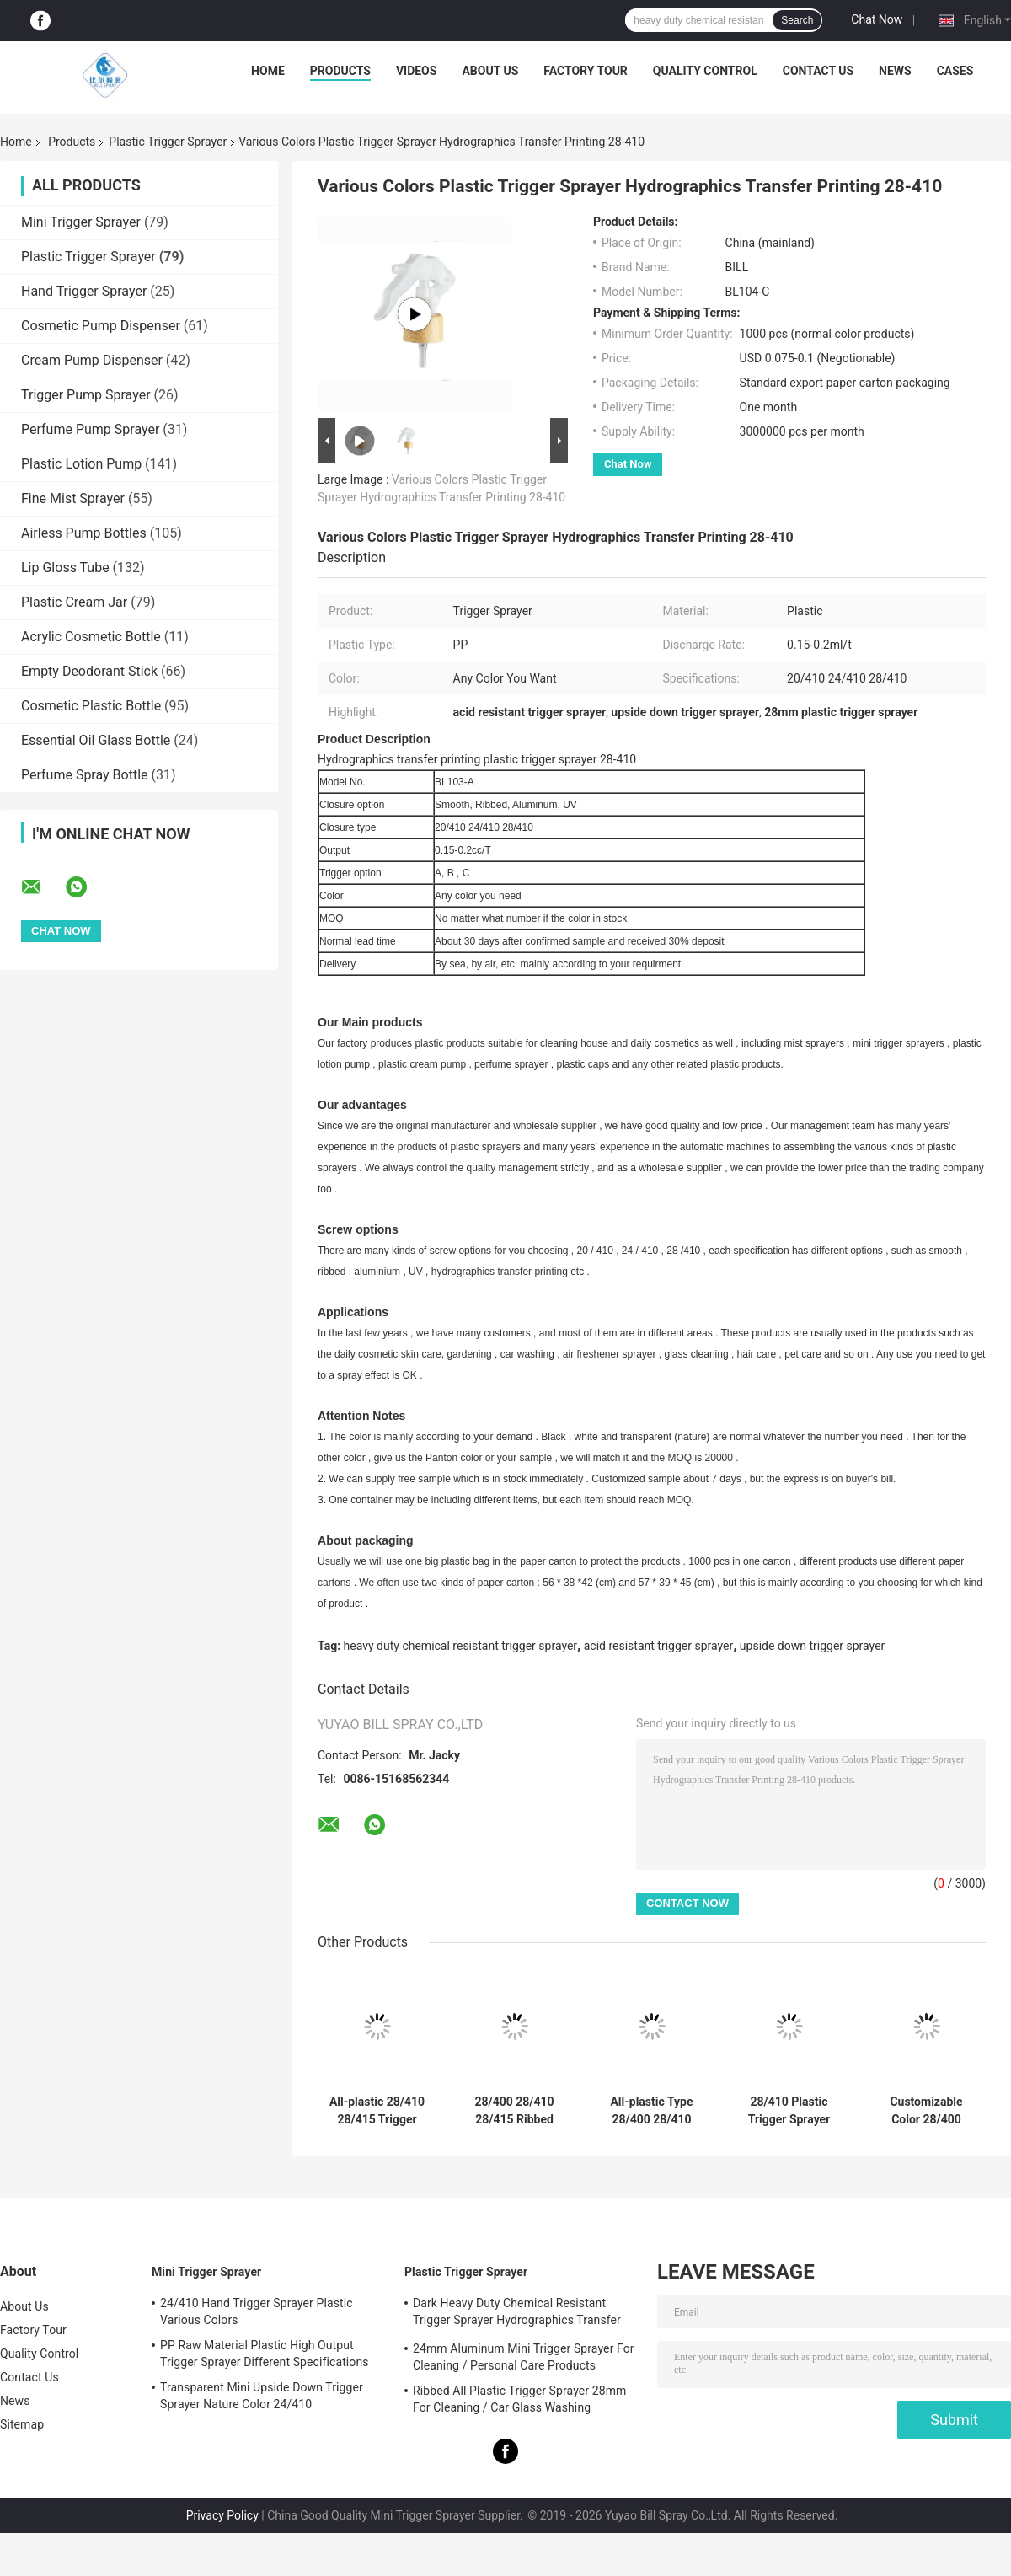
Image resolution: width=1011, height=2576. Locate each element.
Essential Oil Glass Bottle (95, 740)
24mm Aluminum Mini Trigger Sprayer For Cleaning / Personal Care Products (523, 2357)
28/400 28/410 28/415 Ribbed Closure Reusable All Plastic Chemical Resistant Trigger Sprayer (514, 2111)
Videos (416, 71)
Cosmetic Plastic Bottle (91, 706)
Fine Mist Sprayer (73, 498)
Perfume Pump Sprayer (90, 429)
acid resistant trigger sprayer (658, 1645)
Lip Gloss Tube (65, 568)
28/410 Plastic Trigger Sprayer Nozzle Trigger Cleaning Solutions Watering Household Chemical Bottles (788, 2111)
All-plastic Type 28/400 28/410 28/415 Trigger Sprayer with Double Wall (651, 2111)
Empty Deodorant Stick (89, 671)
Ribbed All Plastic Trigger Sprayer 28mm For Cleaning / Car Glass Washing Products (519, 2401)
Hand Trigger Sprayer (84, 291)
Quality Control (705, 71)
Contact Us (818, 71)
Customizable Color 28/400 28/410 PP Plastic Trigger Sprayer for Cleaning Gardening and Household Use (926, 2111)
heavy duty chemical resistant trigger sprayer (461, 1645)
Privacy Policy (222, 2515)
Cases (955, 71)
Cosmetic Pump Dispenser (100, 326)
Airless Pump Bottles (84, 533)
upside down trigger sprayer (812, 1645)
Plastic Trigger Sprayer (168, 141)
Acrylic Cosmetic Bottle (91, 637)
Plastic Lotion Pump (81, 464)
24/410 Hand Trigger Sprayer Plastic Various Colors (256, 2311)
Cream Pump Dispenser (92, 360)
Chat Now (876, 19)
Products (340, 71)
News (895, 71)
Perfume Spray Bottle (84, 775)
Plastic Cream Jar (74, 602)
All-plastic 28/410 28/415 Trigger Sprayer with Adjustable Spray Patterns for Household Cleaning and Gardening (377, 2111)
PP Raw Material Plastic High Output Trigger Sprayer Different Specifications (264, 2353)
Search (797, 20)
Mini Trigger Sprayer (81, 222)
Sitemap (22, 2424)
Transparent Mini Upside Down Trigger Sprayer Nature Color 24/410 (261, 2396)
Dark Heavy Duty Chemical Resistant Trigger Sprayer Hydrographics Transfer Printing (517, 2314)
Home (268, 71)
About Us (490, 71)
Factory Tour (585, 71)
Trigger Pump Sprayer (86, 395)
